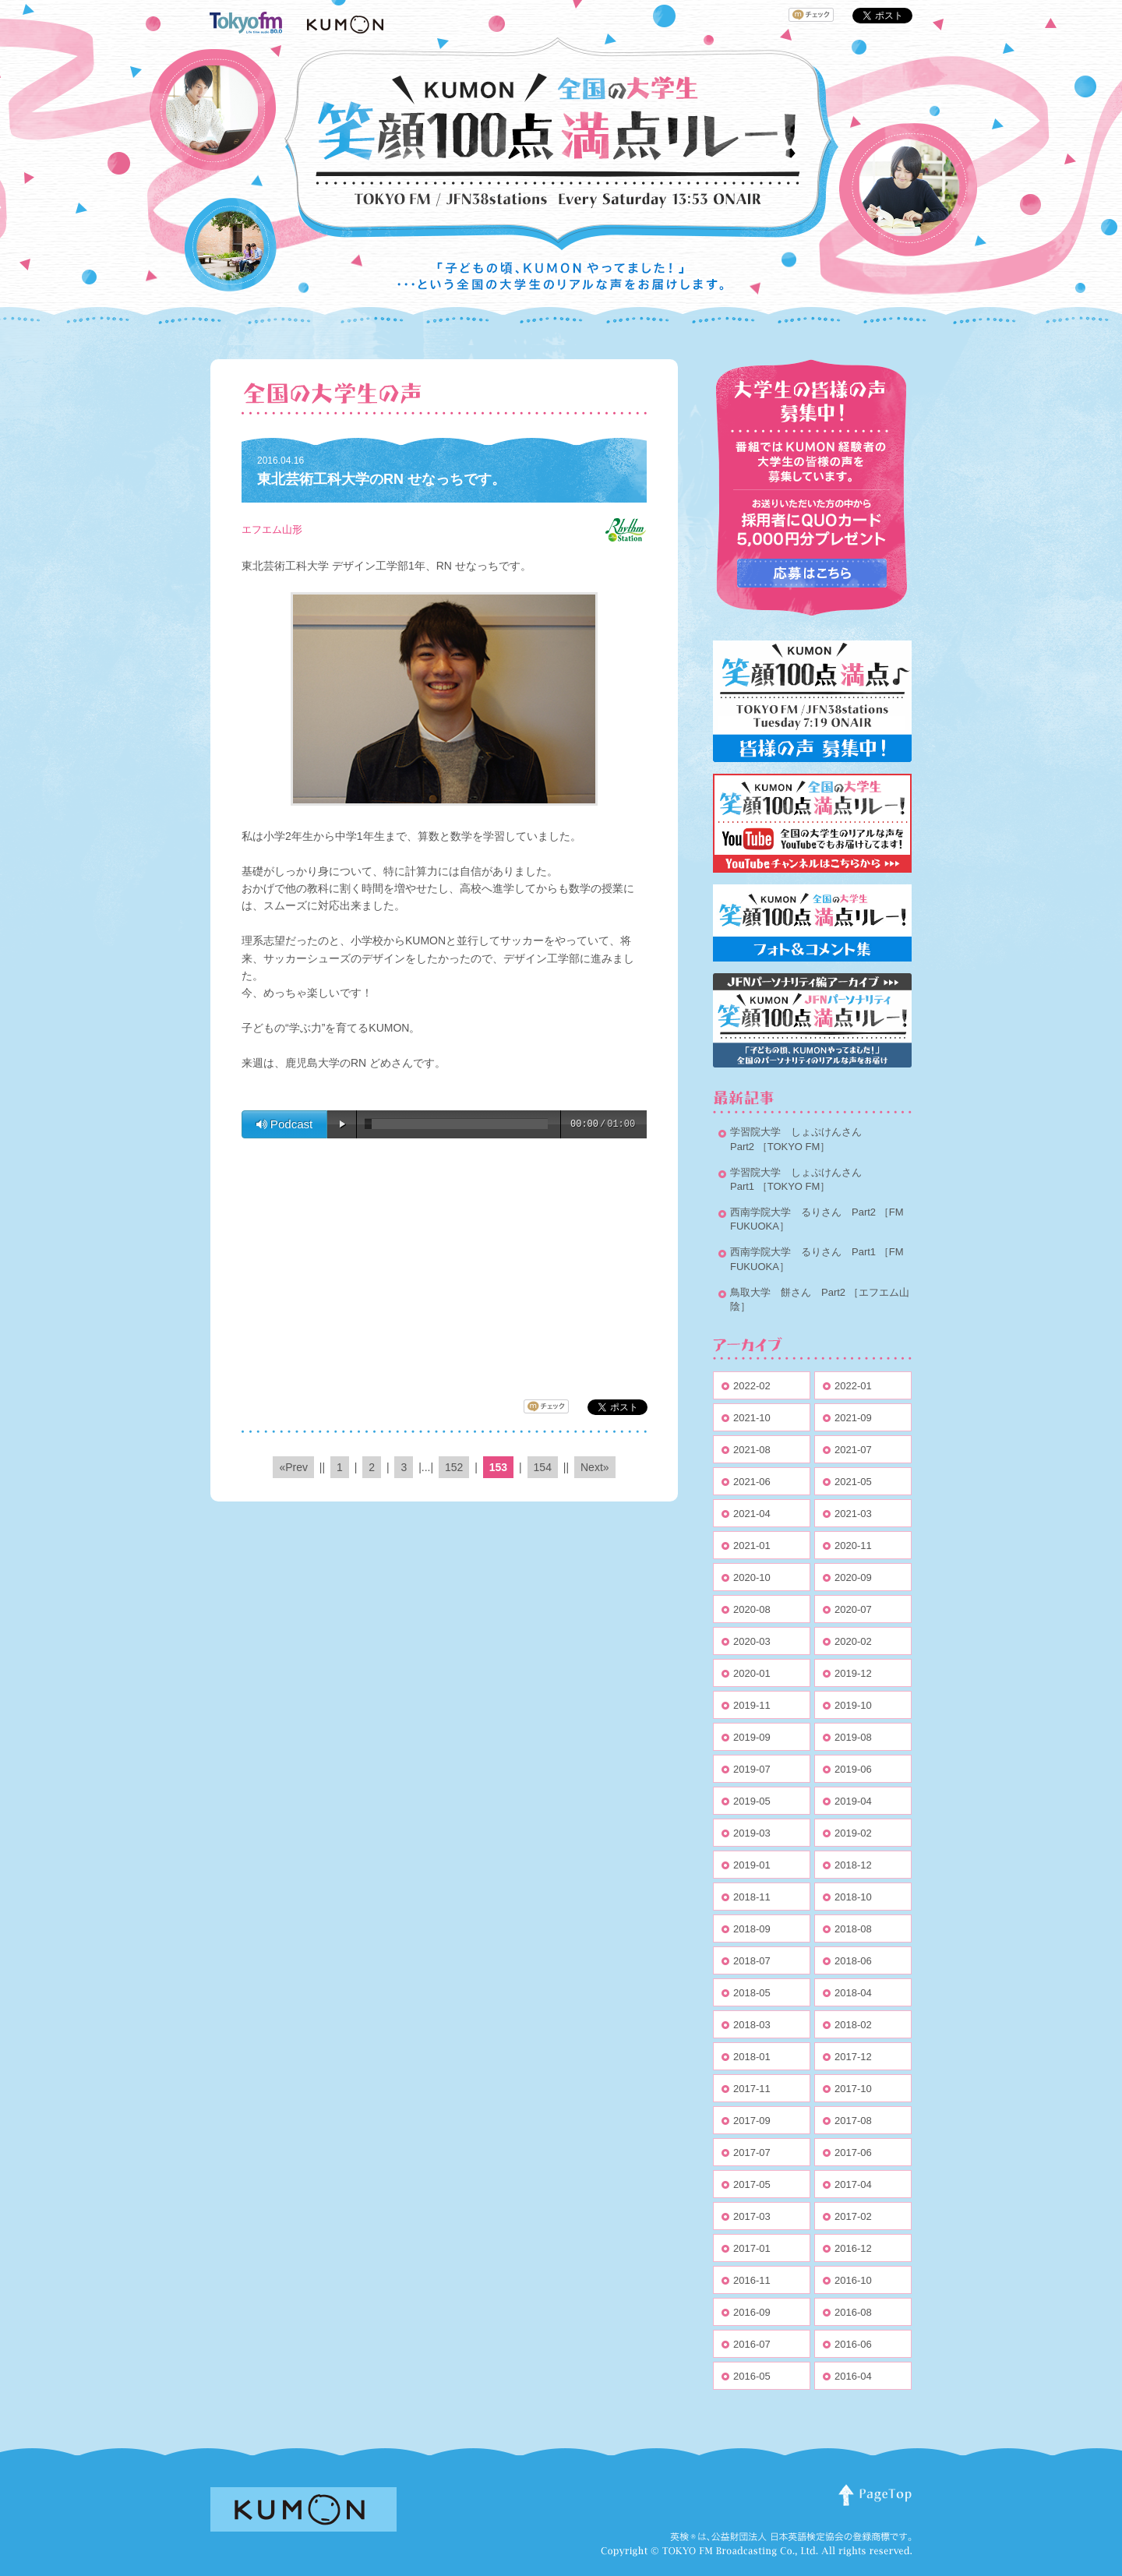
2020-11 (853, 1545)
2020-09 (853, 1577)
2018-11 (752, 1897)
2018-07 (752, 1961)
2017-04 (853, 2184)
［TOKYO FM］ (794, 1146)
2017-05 (752, 2184)
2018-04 (853, 1993)
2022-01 (853, 1386)
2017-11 (752, 2088)
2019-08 (853, 1737)
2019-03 (752, 1833)
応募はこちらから (812, 573)
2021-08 (752, 1450)
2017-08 (853, 2120)
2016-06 (853, 2344)
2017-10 (853, 2088)
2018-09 (752, 1929)
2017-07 (752, 2152)
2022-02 (752, 1386)
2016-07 (752, 2344)
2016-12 (853, 2248)
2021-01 (752, 1545)
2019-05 (752, 1801)
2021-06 (752, 1481)
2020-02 (853, 1641)
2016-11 (752, 2280)
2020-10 (752, 1577)
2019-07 (752, 1769)
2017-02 (853, 2216)
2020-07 (853, 1609)
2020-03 (752, 1641)
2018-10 (853, 1897)
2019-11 (752, 1705)
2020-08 (752, 1609)
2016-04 (853, 2376)
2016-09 (752, 2312)
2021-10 (752, 1418)
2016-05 (752, 2376)
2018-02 (853, 2025)
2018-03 (752, 2025)
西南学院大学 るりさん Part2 (803, 1212)
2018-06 (853, 1961)
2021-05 (853, 1481)
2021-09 (853, 1418)
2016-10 (853, 2280)
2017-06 (853, 2152)
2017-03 (752, 2216)
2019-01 (752, 1865)
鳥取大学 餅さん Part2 (787, 1292)
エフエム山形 (272, 529)
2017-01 (752, 2248)
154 (543, 1467)
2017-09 (752, 2120)
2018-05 (752, 1993)
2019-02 (853, 1833)
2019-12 (853, 1673)
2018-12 (853, 1865)
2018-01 (752, 2057)
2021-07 (853, 1450)
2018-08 (853, 1929)
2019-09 (752, 1737)
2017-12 (853, 2057)
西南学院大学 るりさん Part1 (803, 1252)
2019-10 (853, 1705)
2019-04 (853, 1801)
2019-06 (853, 1769)
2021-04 (752, 1513)
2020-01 (752, 1673)
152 (454, 1467)
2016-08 (853, 2312)
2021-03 (853, 1513)
